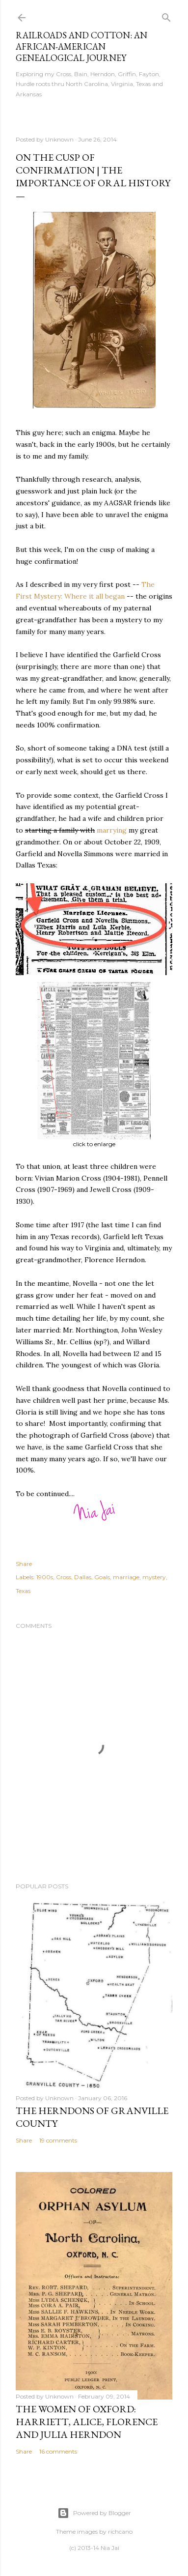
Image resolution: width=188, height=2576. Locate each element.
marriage (126, 1577)
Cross (63, 1577)
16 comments (58, 2451)
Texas (23, 1590)
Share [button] (24, 1563)
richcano (120, 2531)
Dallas (82, 1577)
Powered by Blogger (94, 2513)
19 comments (58, 2140)
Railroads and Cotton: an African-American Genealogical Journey (81, 46)
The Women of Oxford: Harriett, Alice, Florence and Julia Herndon (87, 2421)
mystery (154, 1577)
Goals (102, 1577)
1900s (44, 1577)
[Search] (166, 15)
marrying (112, 830)
